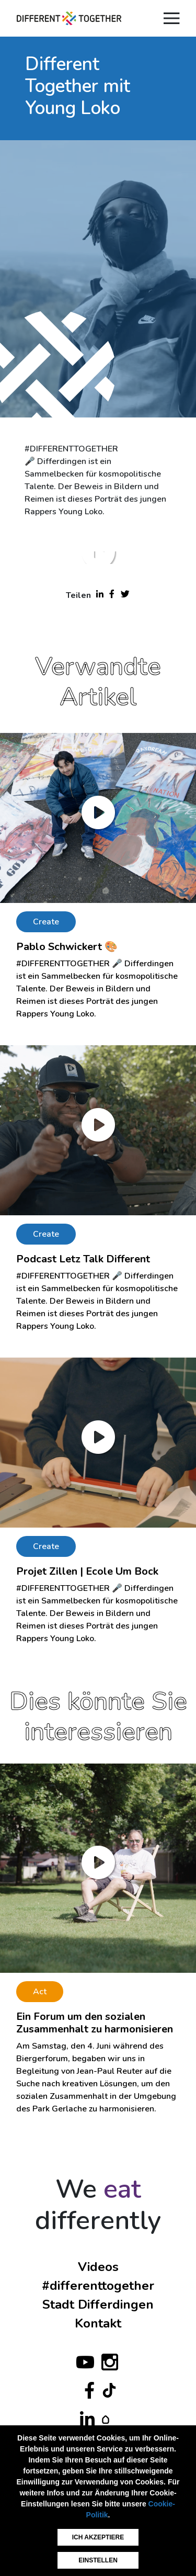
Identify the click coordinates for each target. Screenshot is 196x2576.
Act (40, 1991)
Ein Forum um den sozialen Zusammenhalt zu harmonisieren (94, 2022)
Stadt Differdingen (98, 2304)
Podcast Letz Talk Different (83, 1259)
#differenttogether (98, 2285)
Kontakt (98, 2323)
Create (46, 922)
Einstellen (98, 2560)
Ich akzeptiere (98, 2537)
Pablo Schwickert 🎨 (67, 947)
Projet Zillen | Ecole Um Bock (87, 1571)
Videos (98, 2266)
